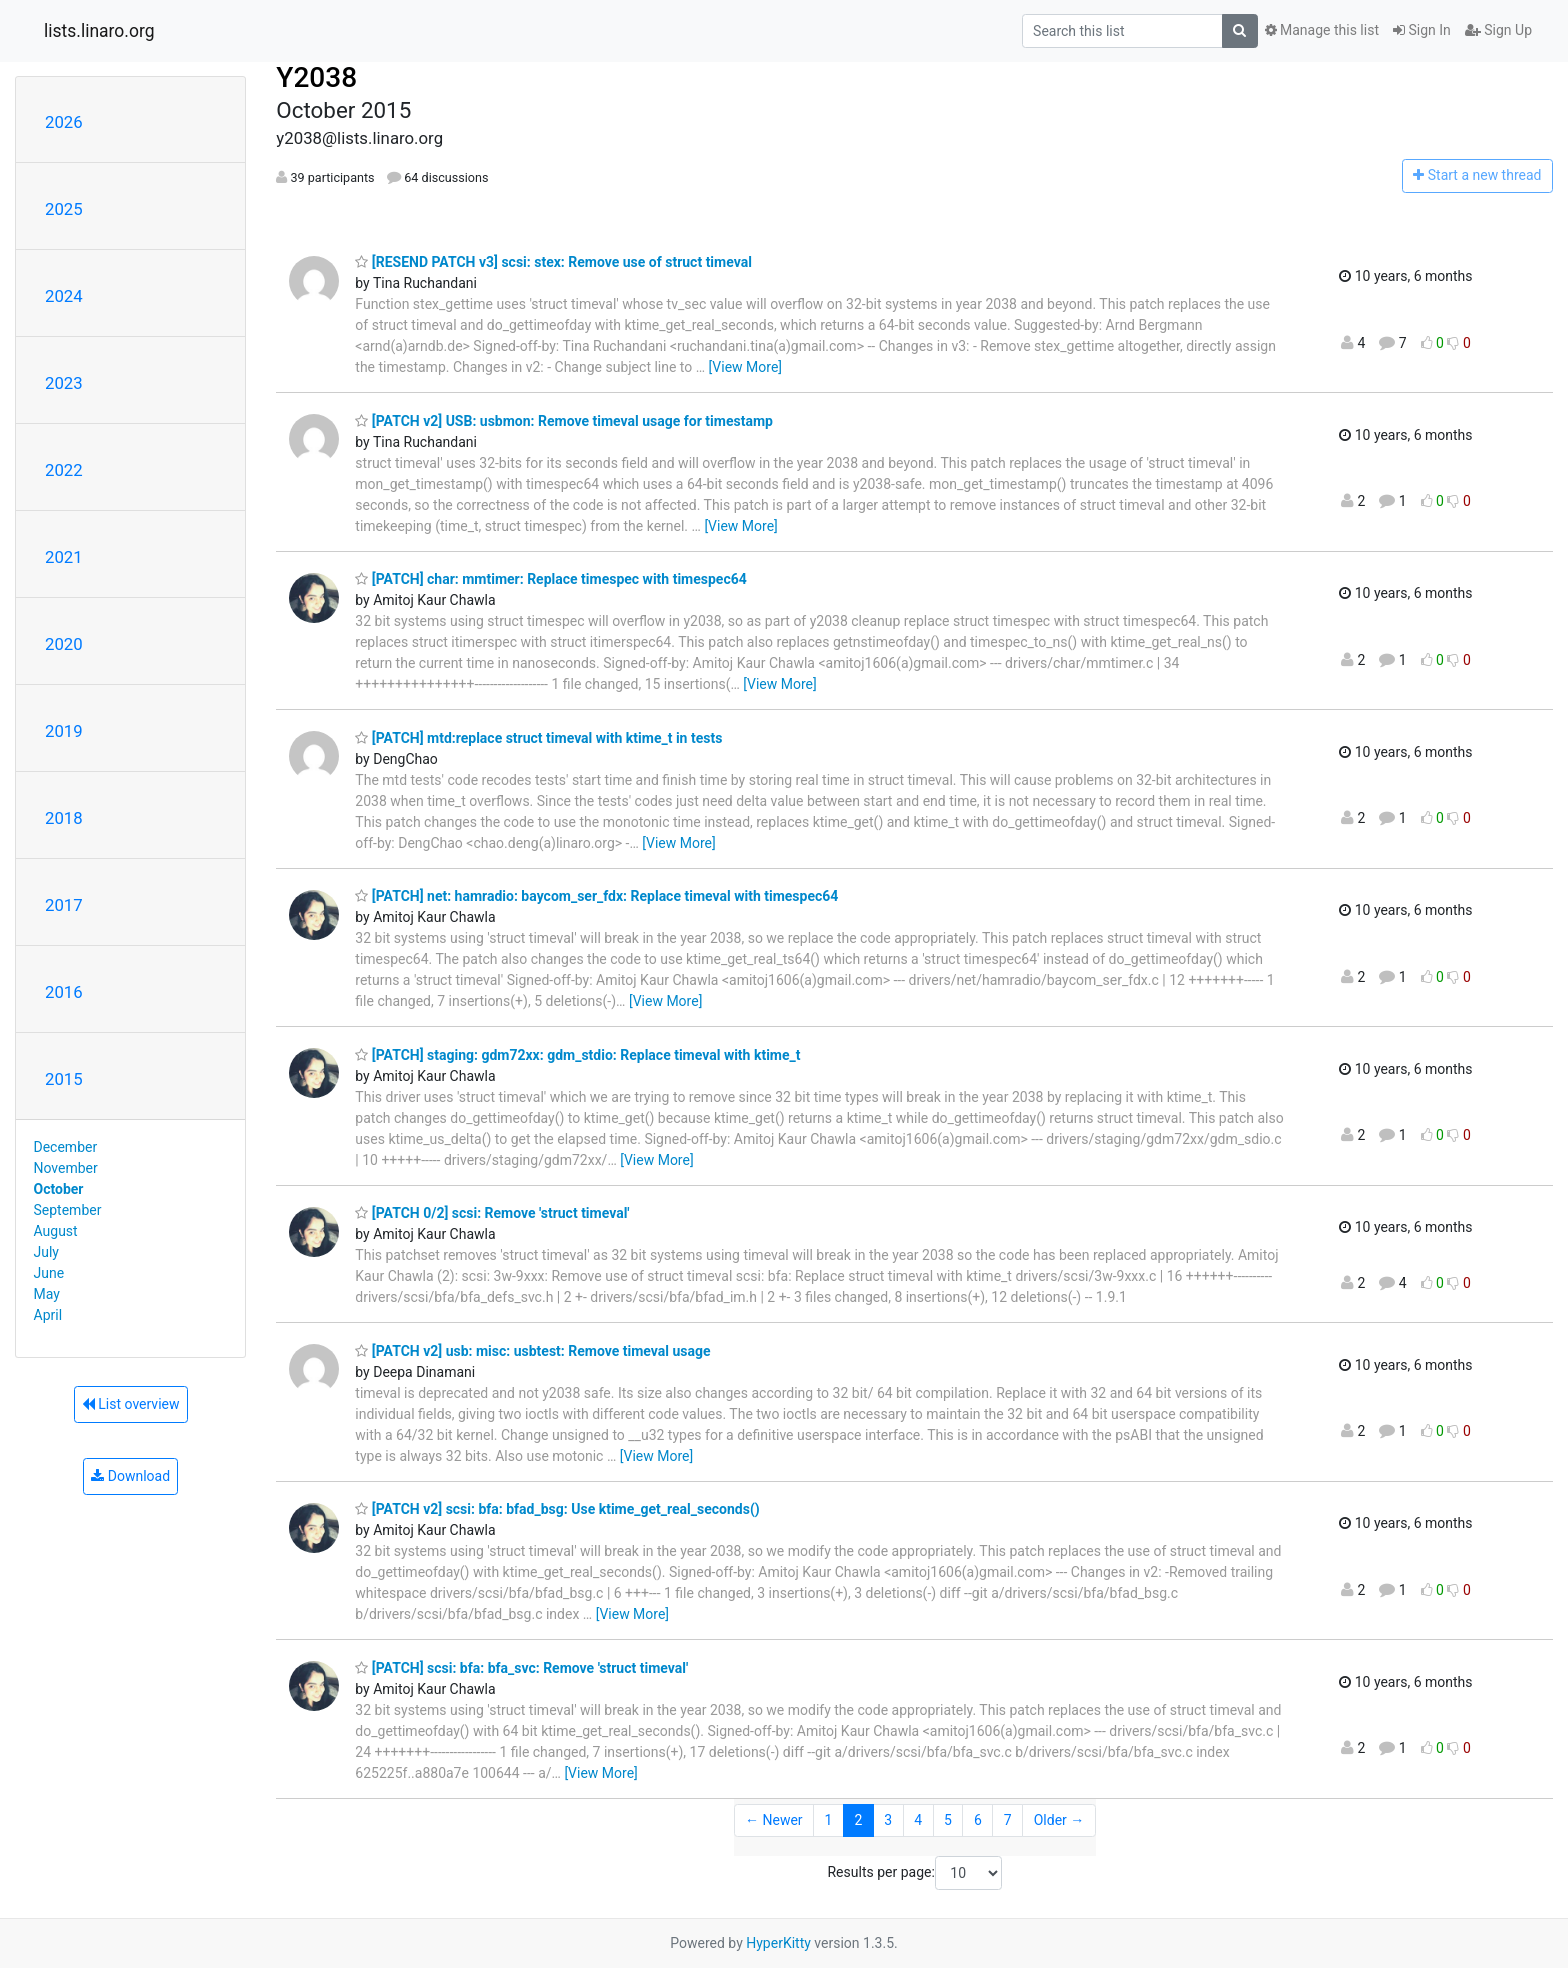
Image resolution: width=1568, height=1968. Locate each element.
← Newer (774, 1820)
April (48, 1315)
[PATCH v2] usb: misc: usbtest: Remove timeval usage (532, 1351)
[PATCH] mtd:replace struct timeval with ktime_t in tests (538, 738)
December (66, 1147)
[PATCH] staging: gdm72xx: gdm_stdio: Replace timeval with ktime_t (577, 1055)
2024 (64, 296)
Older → (1059, 1820)
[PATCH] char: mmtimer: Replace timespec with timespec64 (550, 579)
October (59, 1189)
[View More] (745, 367)
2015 (64, 1079)
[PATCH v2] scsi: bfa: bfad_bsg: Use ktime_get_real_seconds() (557, 1509)
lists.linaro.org (99, 31)
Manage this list (1322, 30)
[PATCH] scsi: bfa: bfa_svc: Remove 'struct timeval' (521, 1668)
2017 (64, 905)
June (49, 1273)
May (47, 1294)
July (46, 1252)
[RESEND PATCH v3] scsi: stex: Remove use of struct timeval (553, 262)
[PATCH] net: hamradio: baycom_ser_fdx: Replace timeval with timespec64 (596, 896)
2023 (64, 383)
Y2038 (316, 77)
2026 (64, 122)
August (56, 1231)
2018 (64, 818)
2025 (64, 209)
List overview (131, 1404)
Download (130, 1476)
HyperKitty (778, 1943)
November (66, 1168)
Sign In (1422, 30)
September (68, 1210)
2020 (64, 644)
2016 (64, 992)
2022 (64, 470)
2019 (64, 731)
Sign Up (1498, 30)
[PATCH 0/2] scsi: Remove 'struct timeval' (492, 1213)
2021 (64, 557)
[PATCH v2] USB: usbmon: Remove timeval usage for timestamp (564, 421)
